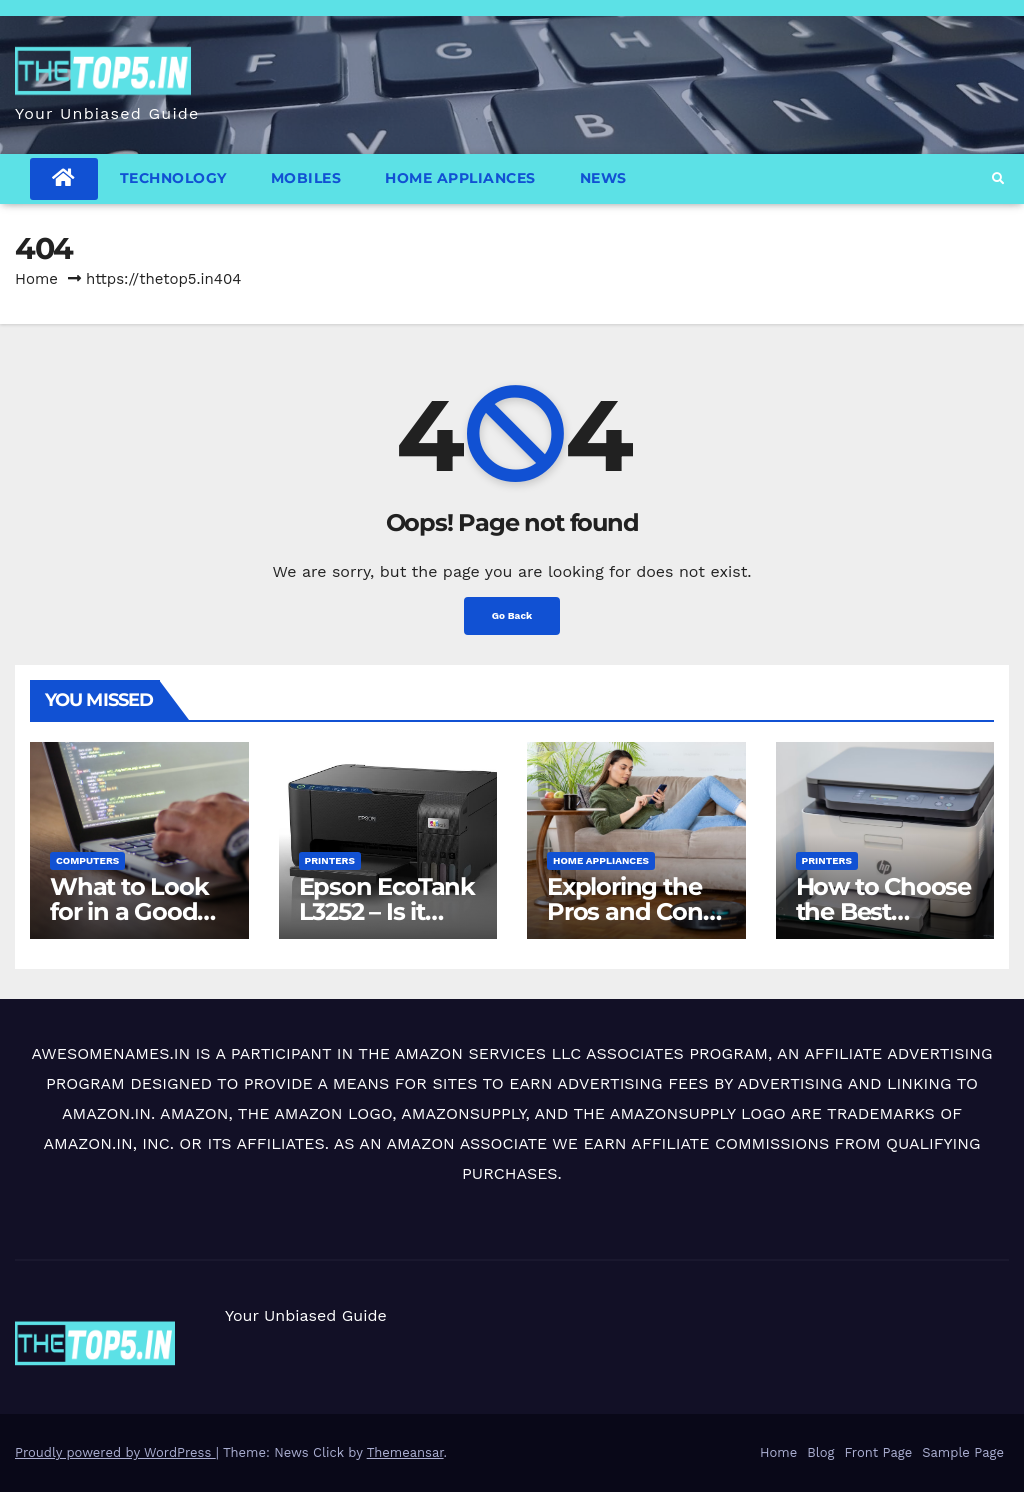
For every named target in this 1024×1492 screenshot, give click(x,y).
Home (36, 279)
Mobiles (306, 178)
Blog (820, 1452)
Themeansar (405, 1452)
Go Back (512, 615)
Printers (330, 860)
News (603, 178)
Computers (87, 860)
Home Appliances (460, 178)
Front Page (878, 1452)
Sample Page (963, 1452)
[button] (998, 179)
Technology (173, 178)
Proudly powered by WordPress (115, 1452)
